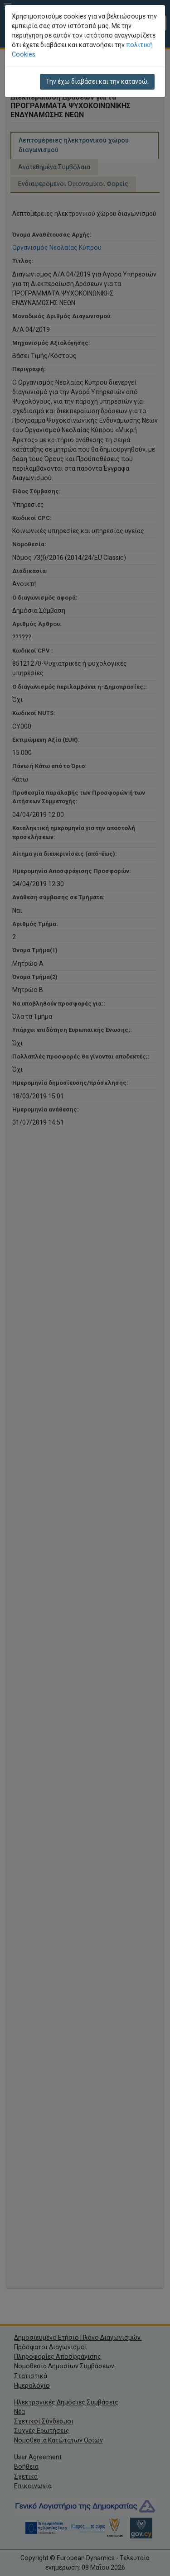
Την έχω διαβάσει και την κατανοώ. (97, 81)
